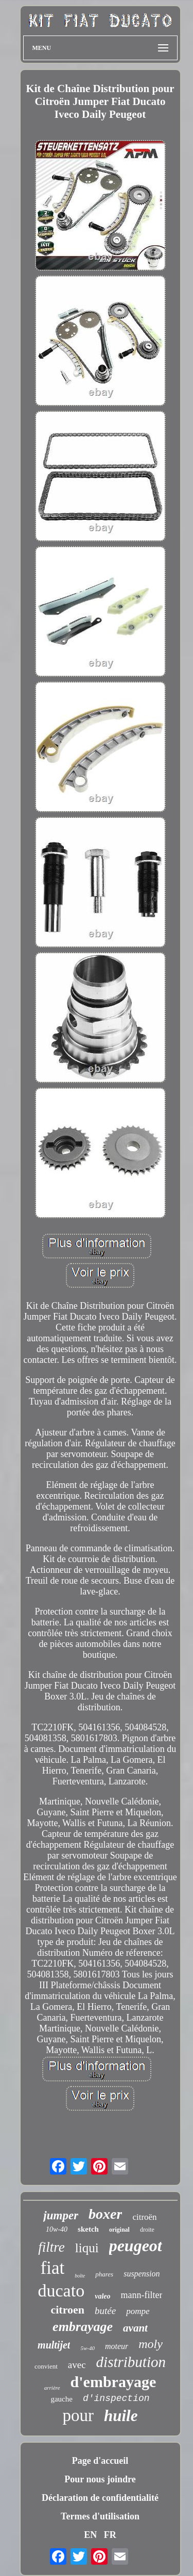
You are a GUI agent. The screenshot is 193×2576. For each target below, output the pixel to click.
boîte (80, 2276)
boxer (105, 2214)
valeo (102, 2296)
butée (105, 2310)
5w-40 (87, 2348)
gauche (61, 2399)
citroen (67, 2309)
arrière (52, 2388)
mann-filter (142, 2295)
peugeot (135, 2245)
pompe (137, 2311)
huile (120, 2416)
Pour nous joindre (99, 2479)
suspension (142, 2273)
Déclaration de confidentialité (100, 2498)
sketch (88, 2229)
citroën (144, 2217)
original (119, 2229)
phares (104, 2274)
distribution (131, 2362)
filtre (51, 2247)
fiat (53, 2268)
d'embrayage (113, 2381)
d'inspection (116, 2398)
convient (46, 2366)
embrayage (82, 2326)
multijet (54, 2345)
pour (78, 2415)
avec (77, 2364)
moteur (116, 2346)
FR (110, 2535)
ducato (61, 2290)
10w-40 (56, 2229)
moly (150, 2344)
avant (135, 2328)
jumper (60, 2215)
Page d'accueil (100, 2461)
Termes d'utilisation (100, 2516)
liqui (87, 2248)
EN (90, 2535)
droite (147, 2229)
